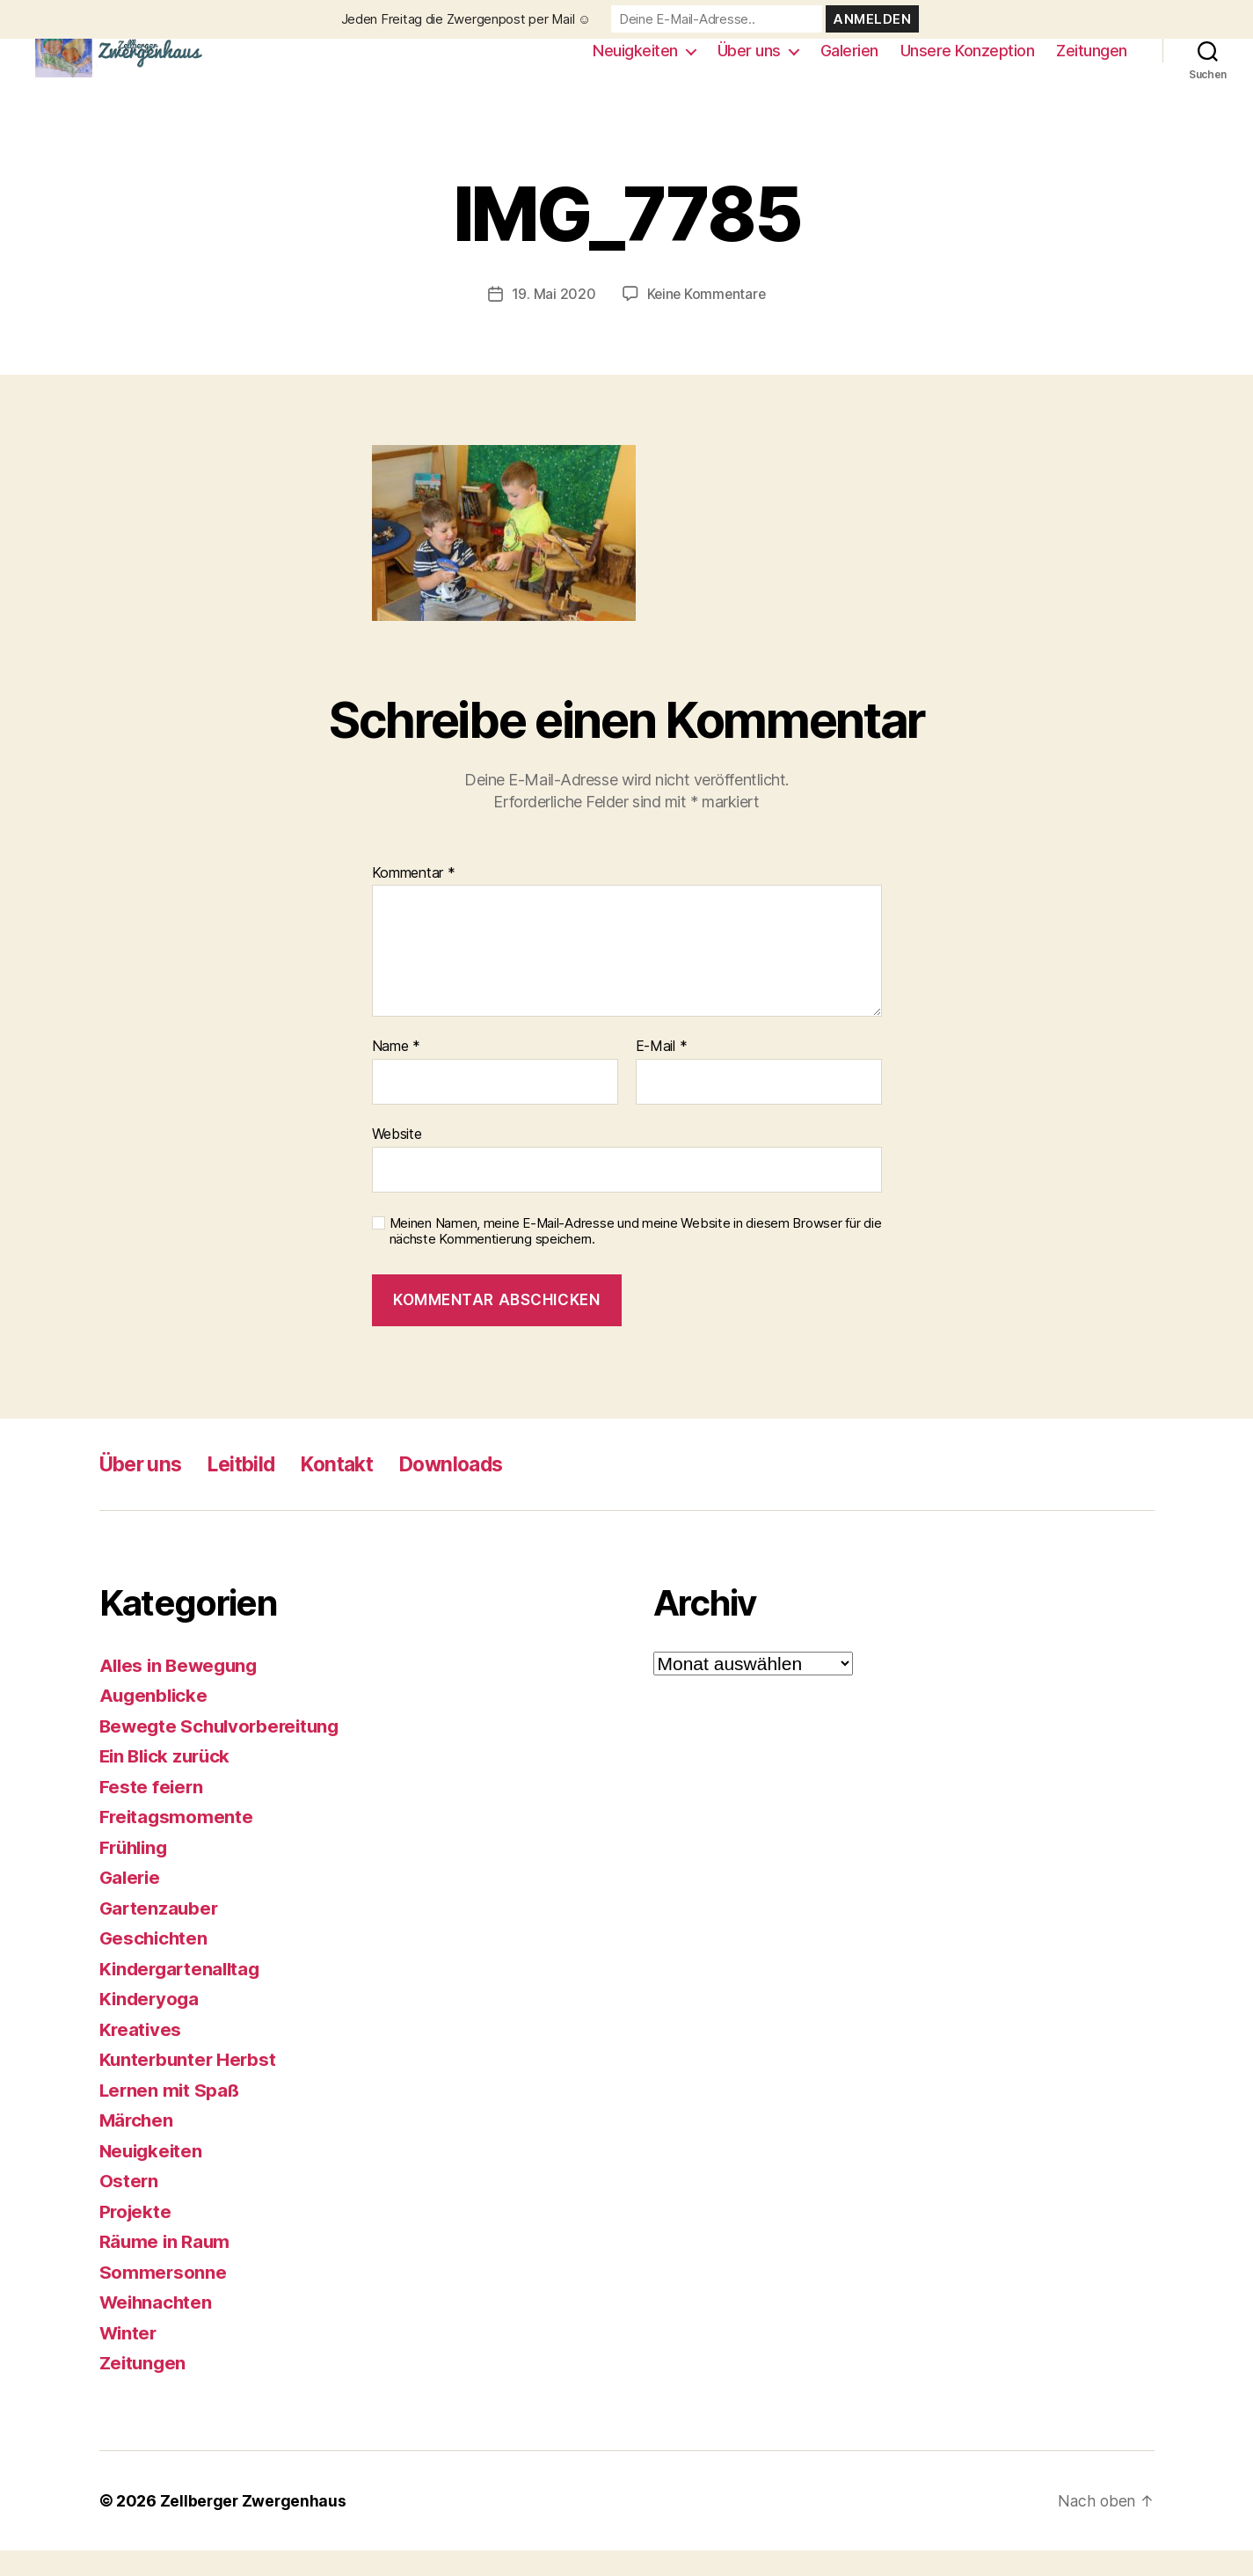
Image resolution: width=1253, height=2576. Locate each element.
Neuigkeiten (635, 64)
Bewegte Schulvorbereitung (223, 1751)
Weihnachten (157, 2328)
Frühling (135, 1873)
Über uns (749, 64)
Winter (129, 2358)
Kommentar (413, 899)
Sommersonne (163, 2298)
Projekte (136, 2237)
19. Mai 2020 (552, 320)
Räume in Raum (166, 2268)
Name (396, 1073)
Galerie (131, 1904)
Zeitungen (1091, 64)
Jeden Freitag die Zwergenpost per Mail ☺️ (466, 19)
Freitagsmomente (177, 1843)
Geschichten (155, 1964)
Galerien (849, 64)
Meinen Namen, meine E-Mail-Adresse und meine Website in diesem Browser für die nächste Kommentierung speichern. (636, 1257)
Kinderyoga (150, 2025)
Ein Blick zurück (168, 1782)
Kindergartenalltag (182, 1994)
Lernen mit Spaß (171, 2116)
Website (397, 1159)
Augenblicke (155, 1722)
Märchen (137, 2146)
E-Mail (662, 1073)
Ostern (129, 2207)
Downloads (473, 1489)
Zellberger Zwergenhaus (254, 2526)
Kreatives (141, 2055)
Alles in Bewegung (181, 1691)
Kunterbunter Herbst (189, 2086)
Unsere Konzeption (967, 64)
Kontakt (352, 1489)
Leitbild (251, 1489)
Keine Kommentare (706, 320)
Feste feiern (152, 1812)
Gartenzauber (160, 1934)
